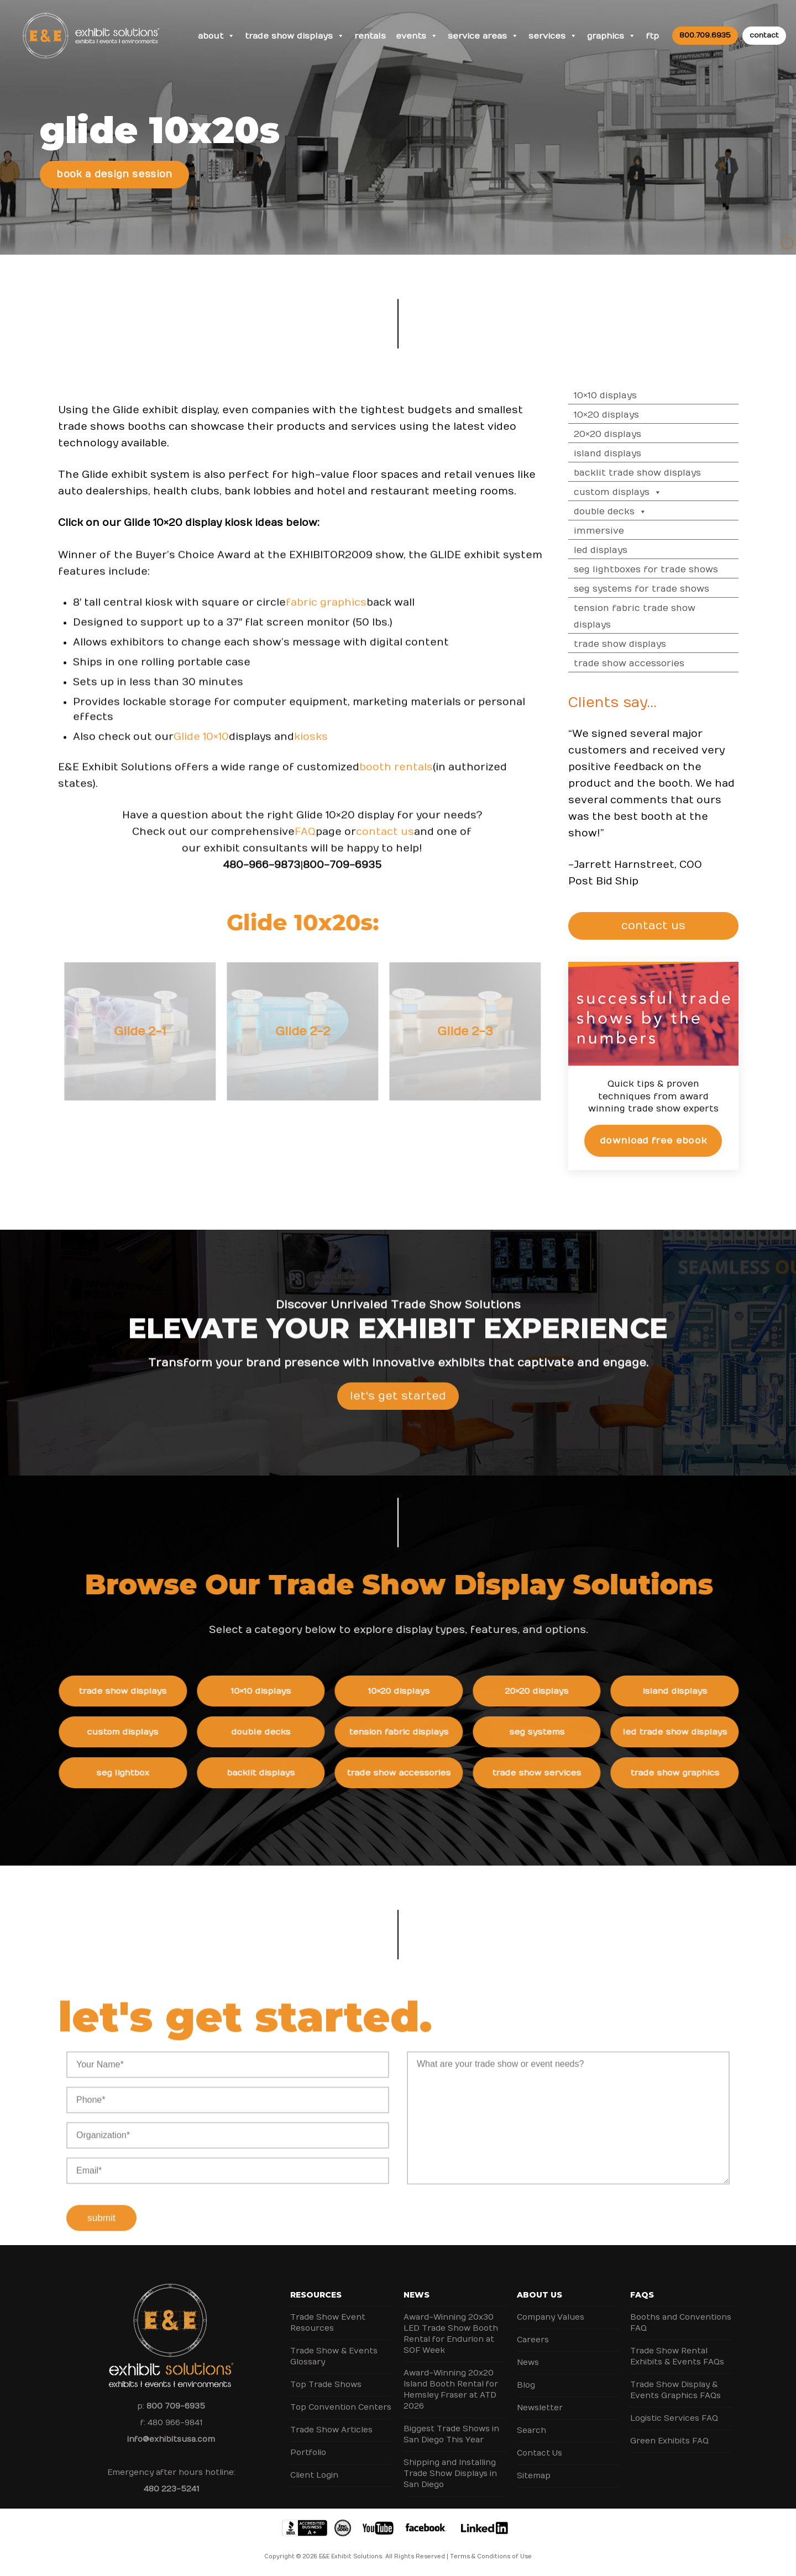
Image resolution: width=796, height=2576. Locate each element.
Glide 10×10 (201, 747)
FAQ (305, 842)
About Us (539, 2295)
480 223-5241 (171, 2489)
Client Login (314, 2475)
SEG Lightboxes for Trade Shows (657, 570)
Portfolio (308, 2452)
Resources (316, 2295)
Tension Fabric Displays (409, 1732)
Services (552, 36)
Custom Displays (629, 492)
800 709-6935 (175, 2406)
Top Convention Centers (340, 2407)
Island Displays (618, 454)
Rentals (370, 36)
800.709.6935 (705, 35)
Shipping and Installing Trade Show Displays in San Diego (450, 2473)
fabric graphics (326, 613)
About (216, 36)
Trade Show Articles (331, 2430)
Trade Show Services (546, 1773)
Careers (533, 2340)
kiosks (311, 747)
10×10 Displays (616, 396)
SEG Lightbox (133, 1773)
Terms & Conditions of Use (491, 2556)
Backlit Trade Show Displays (648, 473)
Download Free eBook (664, 1140)
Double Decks (621, 511)
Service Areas (483, 36)
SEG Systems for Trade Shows (652, 589)
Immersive (610, 531)
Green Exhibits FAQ (669, 2441)
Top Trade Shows (326, 2384)
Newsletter (540, 2407)
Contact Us (539, 2453)
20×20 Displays (618, 434)
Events (417, 36)
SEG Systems (547, 1732)
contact (764, 35)
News (417, 2295)
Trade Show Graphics (685, 1773)
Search (531, 2430)
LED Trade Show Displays (685, 1732)
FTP (652, 36)
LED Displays (611, 550)
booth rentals (396, 777)
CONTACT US (658, 925)
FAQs (642, 2295)
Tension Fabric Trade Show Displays (645, 616)
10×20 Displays (617, 415)
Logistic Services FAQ (674, 2418)
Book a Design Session (114, 174)
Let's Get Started (398, 1406)
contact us (385, 842)
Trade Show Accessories (640, 663)
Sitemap (534, 2475)
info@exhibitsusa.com (171, 2439)
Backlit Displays (271, 1773)
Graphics (611, 36)
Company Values (550, 2317)
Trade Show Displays (294, 36)
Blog (526, 2385)
